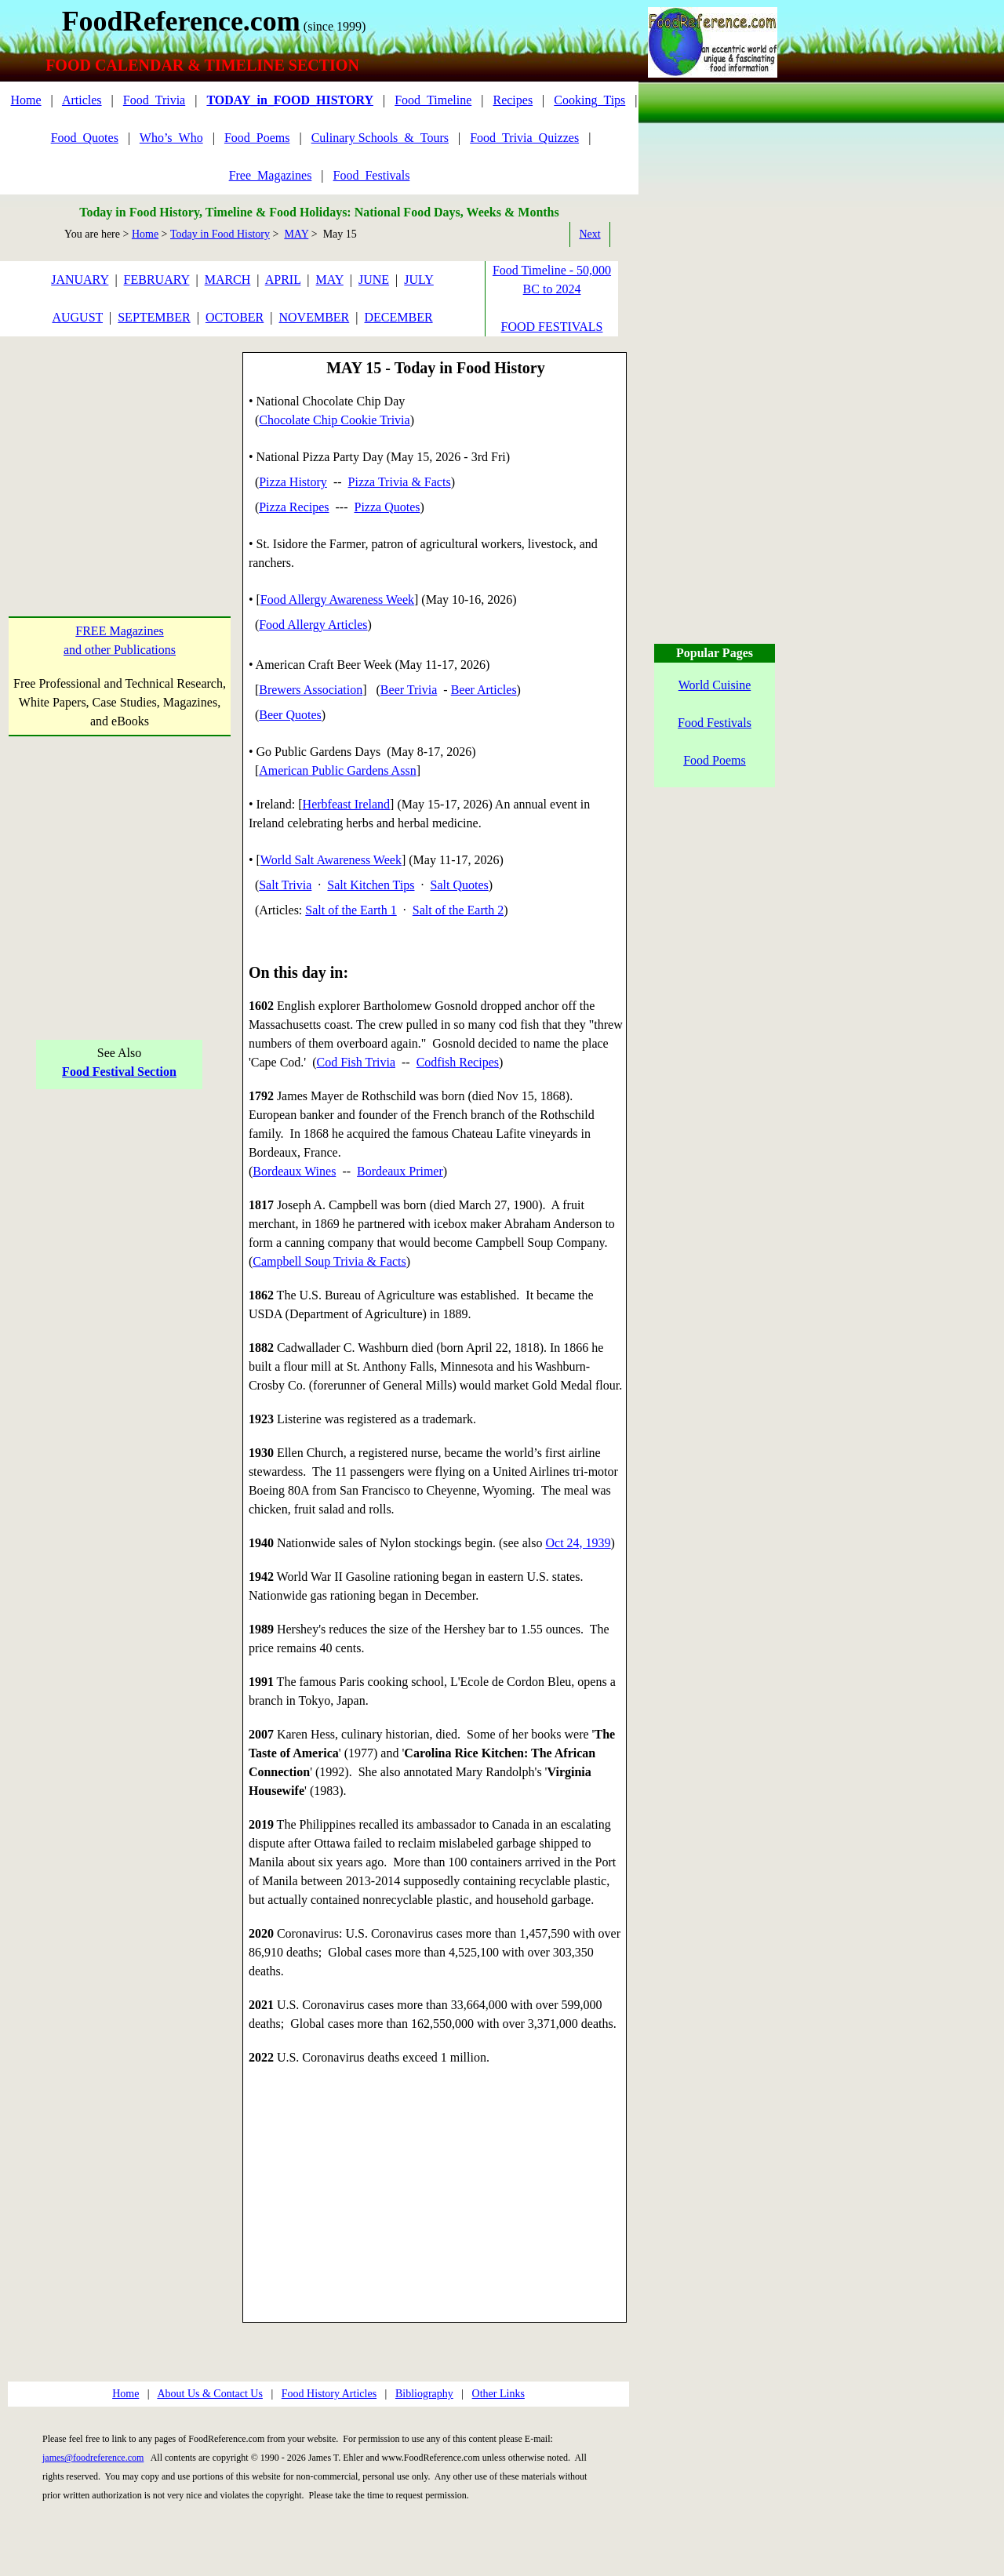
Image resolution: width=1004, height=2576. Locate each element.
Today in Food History (220, 234)
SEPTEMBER (154, 317)
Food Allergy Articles (313, 624)
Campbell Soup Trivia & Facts (329, 1261)
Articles (82, 100)
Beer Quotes (290, 714)
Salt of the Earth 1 (350, 910)
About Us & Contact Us (210, 2394)
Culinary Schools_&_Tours (380, 137)
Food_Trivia (154, 100)
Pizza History (293, 482)
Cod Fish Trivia (356, 1062)
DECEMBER (398, 317)
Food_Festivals (371, 175)
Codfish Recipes (458, 1062)
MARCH (228, 279)
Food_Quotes (84, 137)
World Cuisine (714, 685)
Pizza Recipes (294, 507)
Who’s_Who (171, 137)
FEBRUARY (157, 279)
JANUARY (79, 279)
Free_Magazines (270, 175)
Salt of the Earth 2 (458, 910)
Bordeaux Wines (294, 1171)
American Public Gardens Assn (337, 770)
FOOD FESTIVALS (552, 326)
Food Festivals (714, 722)
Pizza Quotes (387, 507)
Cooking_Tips (589, 100)
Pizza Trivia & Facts (399, 482)
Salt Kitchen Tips (370, 885)
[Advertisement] (119, 450)
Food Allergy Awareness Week (337, 599)
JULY (419, 279)
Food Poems (714, 760)
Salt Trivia (285, 885)
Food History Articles (329, 2394)
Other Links (498, 2394)
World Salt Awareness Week (331, 860)
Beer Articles (484, 689)
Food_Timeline (433, 100)
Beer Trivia (408, 689)
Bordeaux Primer (400, 1171)
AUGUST (77, 317)
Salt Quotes (460, 885)
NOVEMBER (313, 317)
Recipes (513, 100)
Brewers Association (310, 689)
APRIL (283, 279)
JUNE (373, 279)
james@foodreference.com (93, 2457)
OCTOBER (235, 317)
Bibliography (424, 2394)
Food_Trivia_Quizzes (524, 137)
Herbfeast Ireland (347, 804)
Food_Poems (257, 137)
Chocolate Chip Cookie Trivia (334, 420)
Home (25, 100)
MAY (296, 234)
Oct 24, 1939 (578, 1543)
